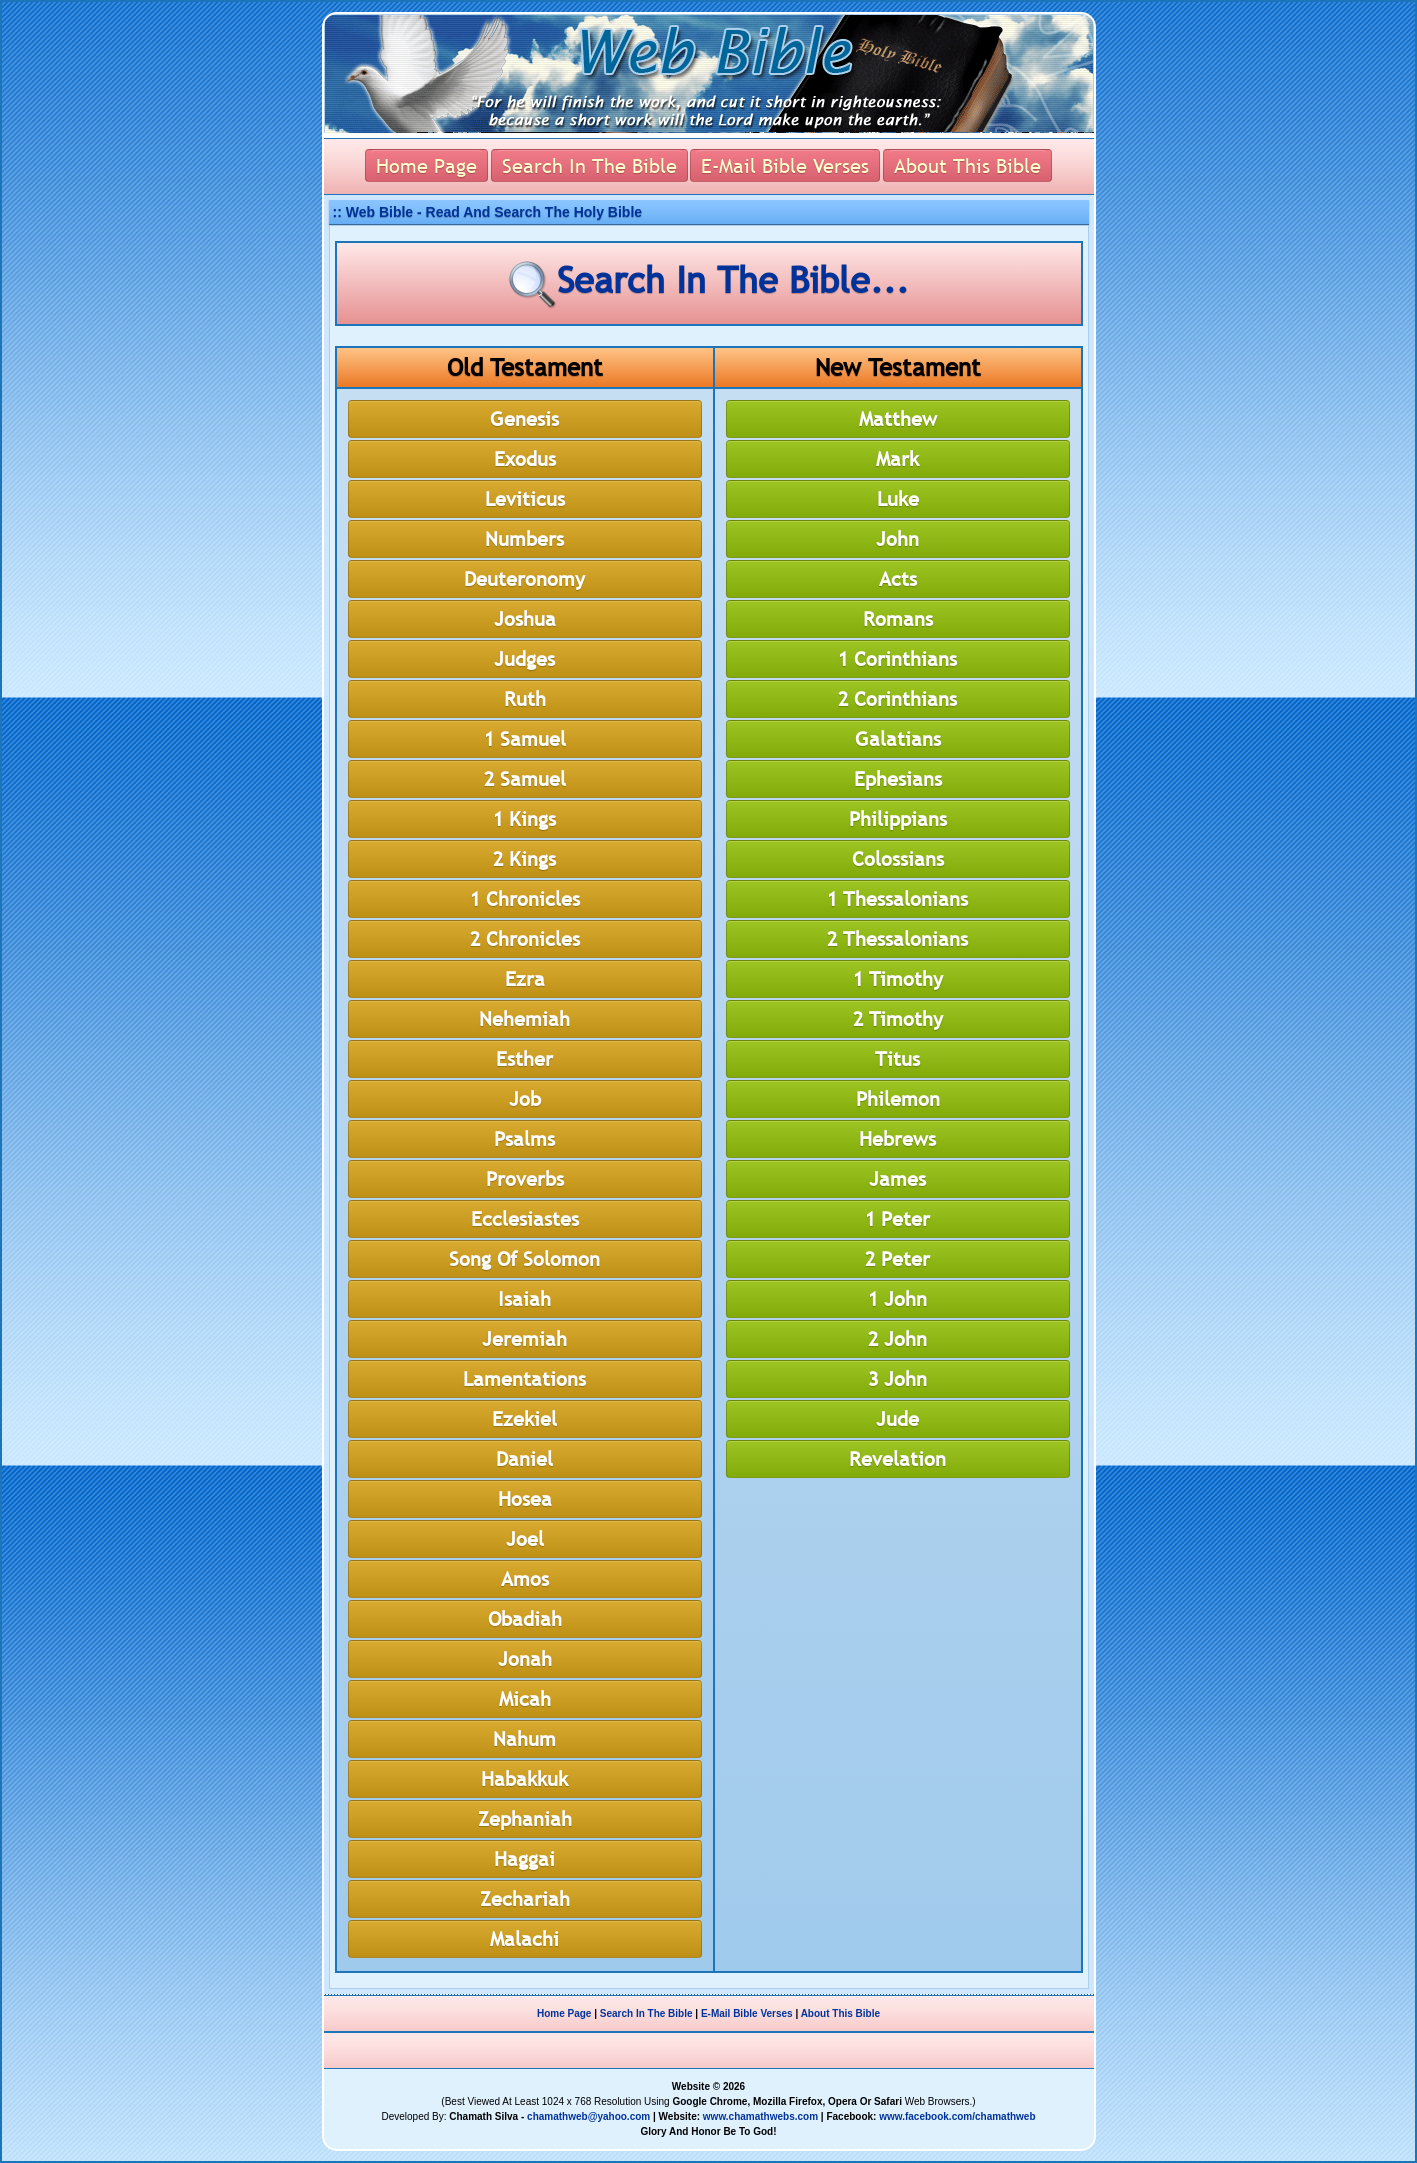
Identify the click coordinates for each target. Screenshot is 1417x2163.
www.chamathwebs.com (760, 2116)
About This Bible (840, 2013)
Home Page (564, 2013)
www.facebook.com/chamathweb (957, 2116)
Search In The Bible (646, 2013)
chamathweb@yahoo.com (588, 2116)
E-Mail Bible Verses (747, 2013)
